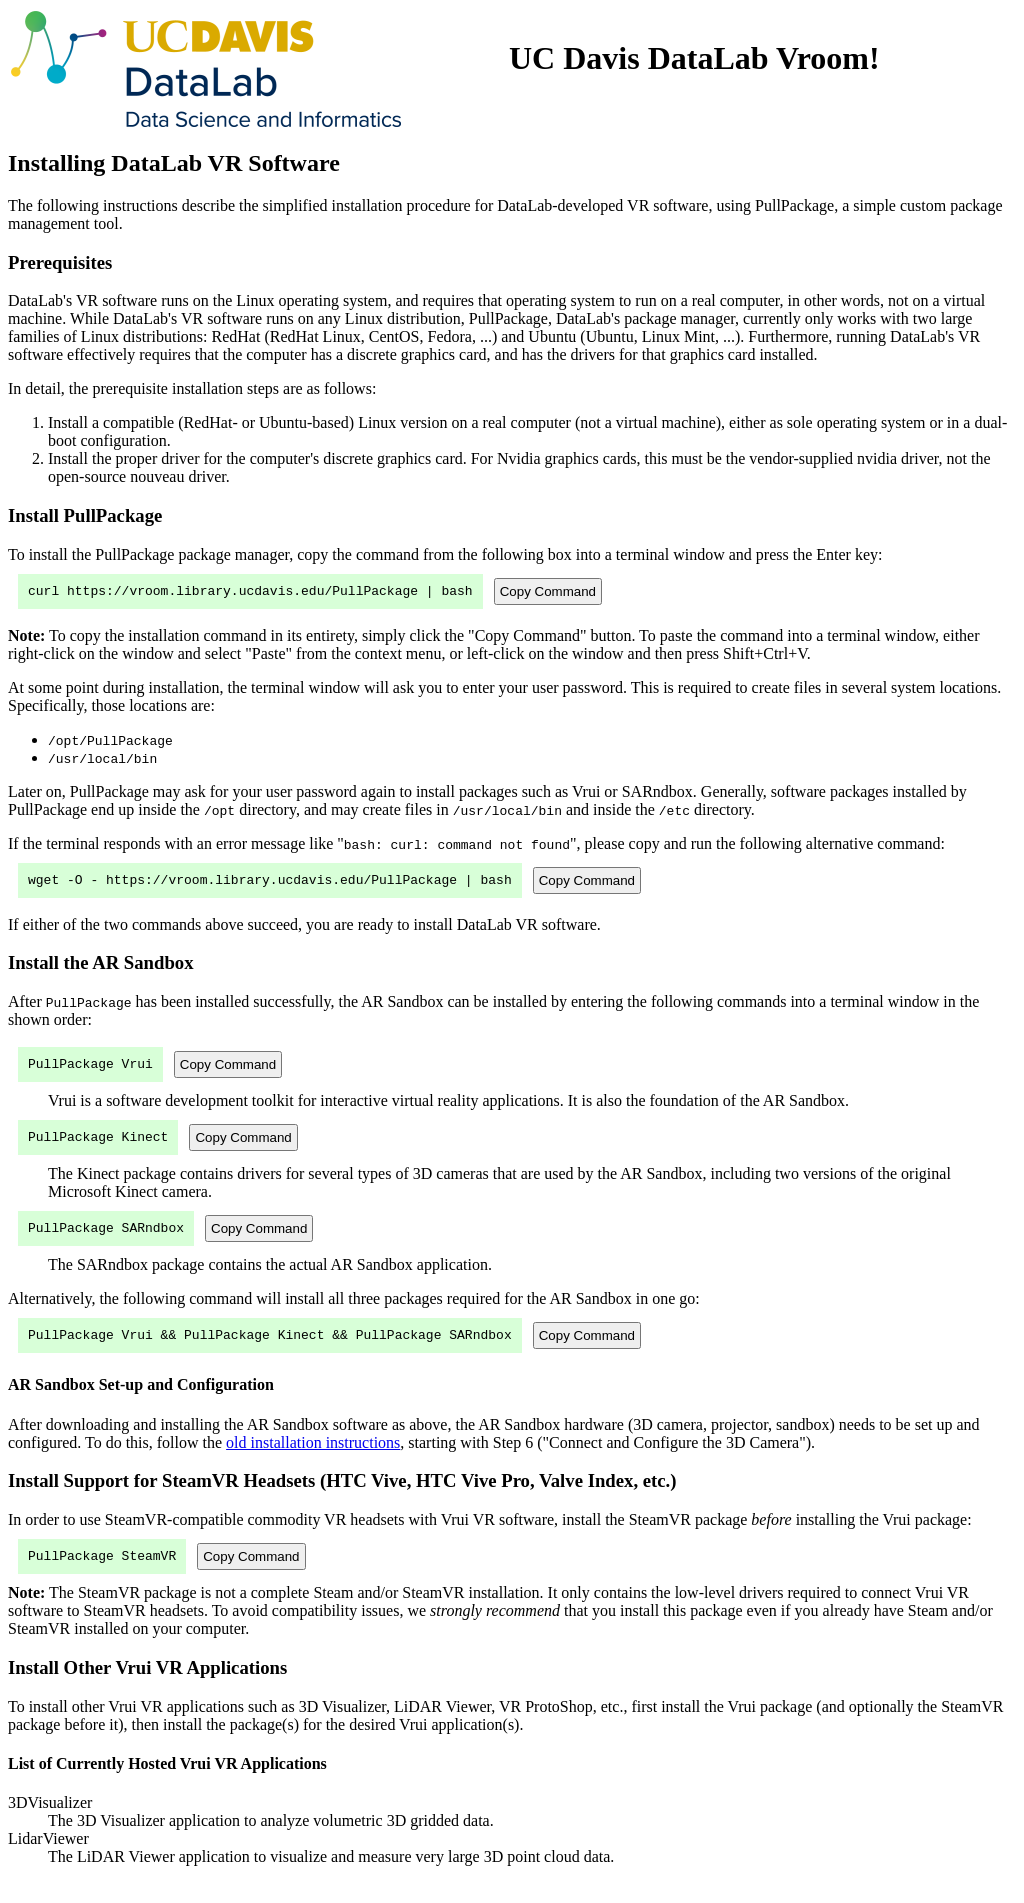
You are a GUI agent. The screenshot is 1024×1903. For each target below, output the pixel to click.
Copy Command (548, 592)
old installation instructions (313, 1460)
